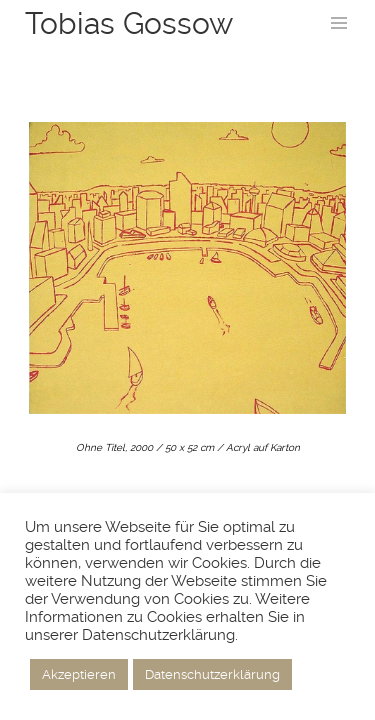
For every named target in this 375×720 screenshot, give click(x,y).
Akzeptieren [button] (79, 674)
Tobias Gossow (129, 23)
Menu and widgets (339, 44)
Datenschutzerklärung (212, 674)
